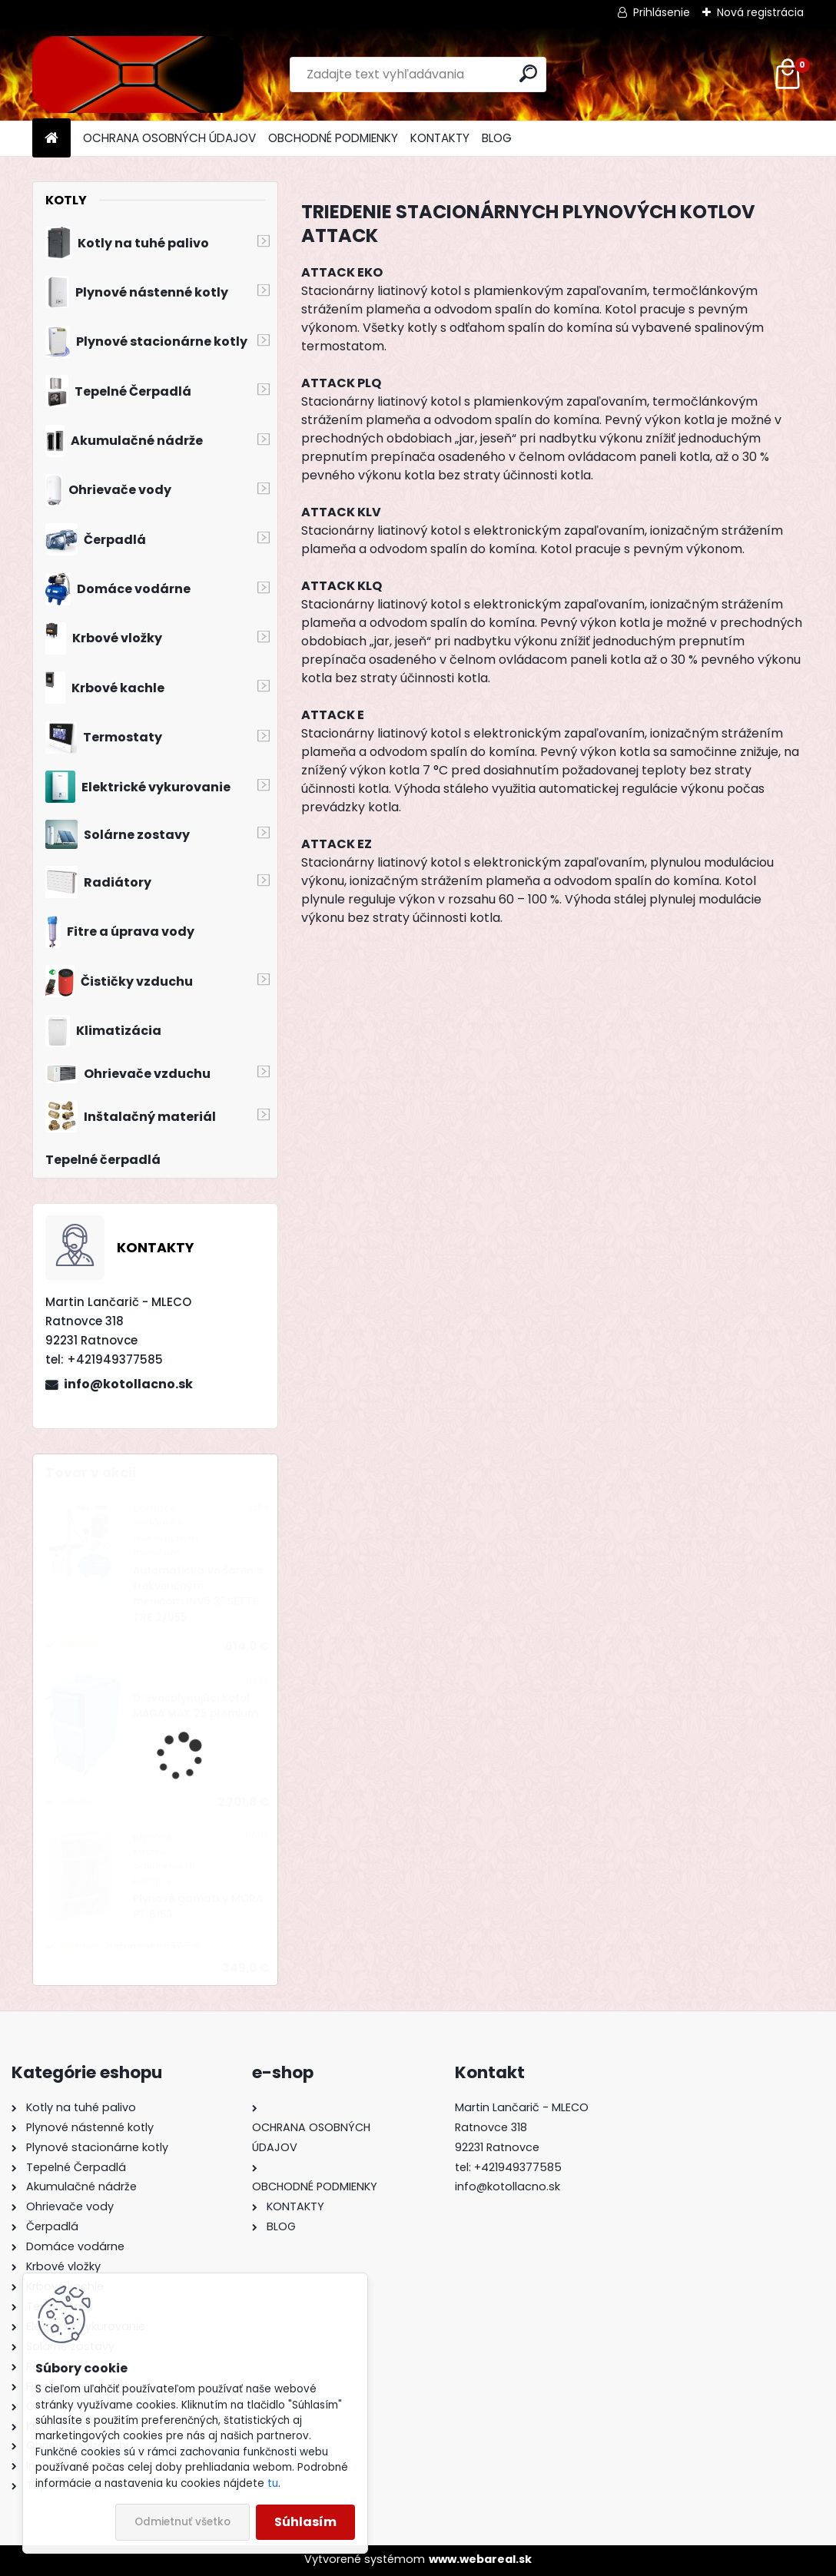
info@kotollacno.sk (128, 1384)
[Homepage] (51, 138)
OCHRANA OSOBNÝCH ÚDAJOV (169, 138)
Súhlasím (305, 2522)
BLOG (497, 138)
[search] (528, 73)
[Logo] (138, 74)
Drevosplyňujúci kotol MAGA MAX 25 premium (195, 1706)
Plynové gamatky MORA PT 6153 (198, 1906)
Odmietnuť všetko (182, 2522)
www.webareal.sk (480, 2559)
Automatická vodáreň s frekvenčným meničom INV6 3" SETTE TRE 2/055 (198, 1594)
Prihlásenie (661, 12)
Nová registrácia (760, 12)
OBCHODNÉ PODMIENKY (333, 138)
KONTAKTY (439, 138)
